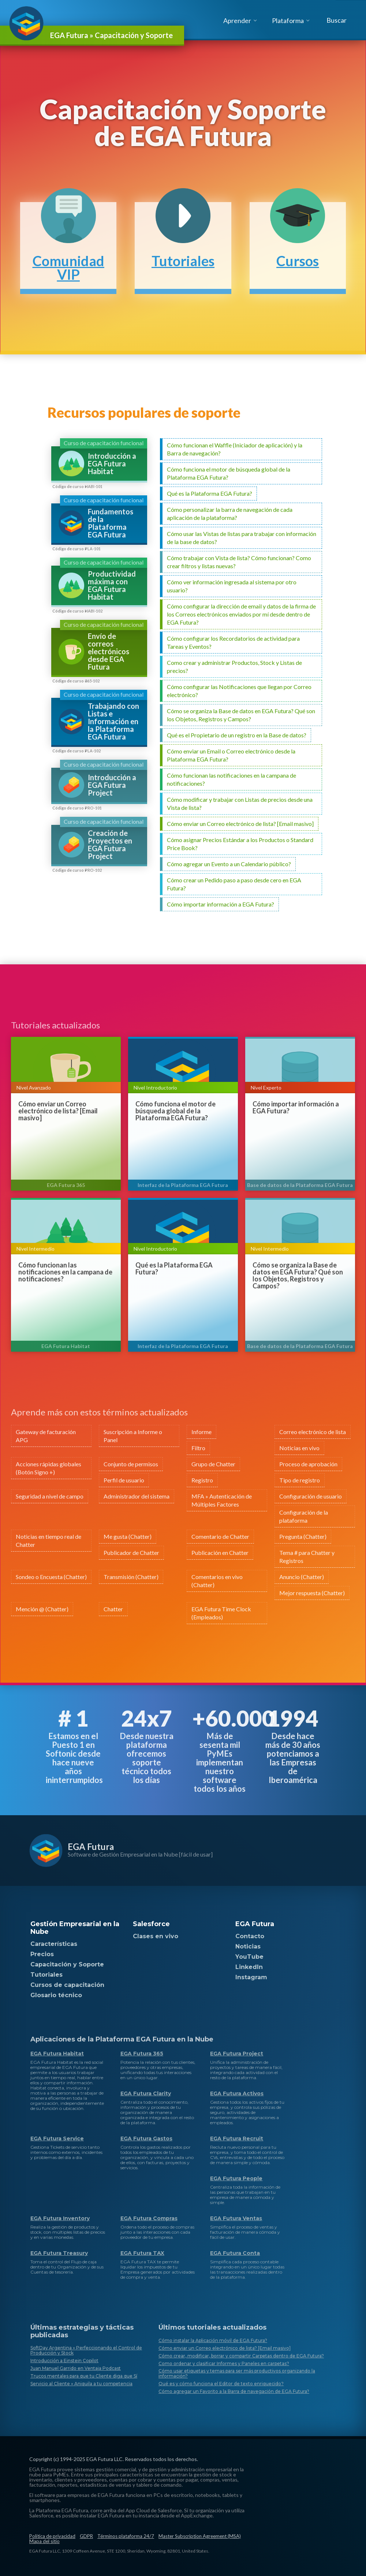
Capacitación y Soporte (67, 1964)
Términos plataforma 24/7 (125, 2536)
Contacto (249, 1936)
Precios (42, 1954)
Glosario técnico (56, 1995)
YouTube (249, 1956)
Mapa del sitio (44, 2541)
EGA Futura (91, 1846)
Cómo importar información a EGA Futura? (296, 1107)
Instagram (251, 1977)
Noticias (248, 1946)
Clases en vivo (155, 1936)
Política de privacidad (52, 2536)
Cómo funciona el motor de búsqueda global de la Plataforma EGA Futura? (175, 1111)
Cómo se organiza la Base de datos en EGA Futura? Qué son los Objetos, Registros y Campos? (298, 1275)
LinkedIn (249, 1966)
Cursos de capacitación (67, 1984)
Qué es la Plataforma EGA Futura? (174, 1269)
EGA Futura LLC (104, 2459)
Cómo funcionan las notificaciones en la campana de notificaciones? (65, 1272)
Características (53, 1943)
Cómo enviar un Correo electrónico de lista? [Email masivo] (58, 1111)
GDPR (86, 2536)
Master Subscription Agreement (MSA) (199, 2536)
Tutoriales (46, 1974)
